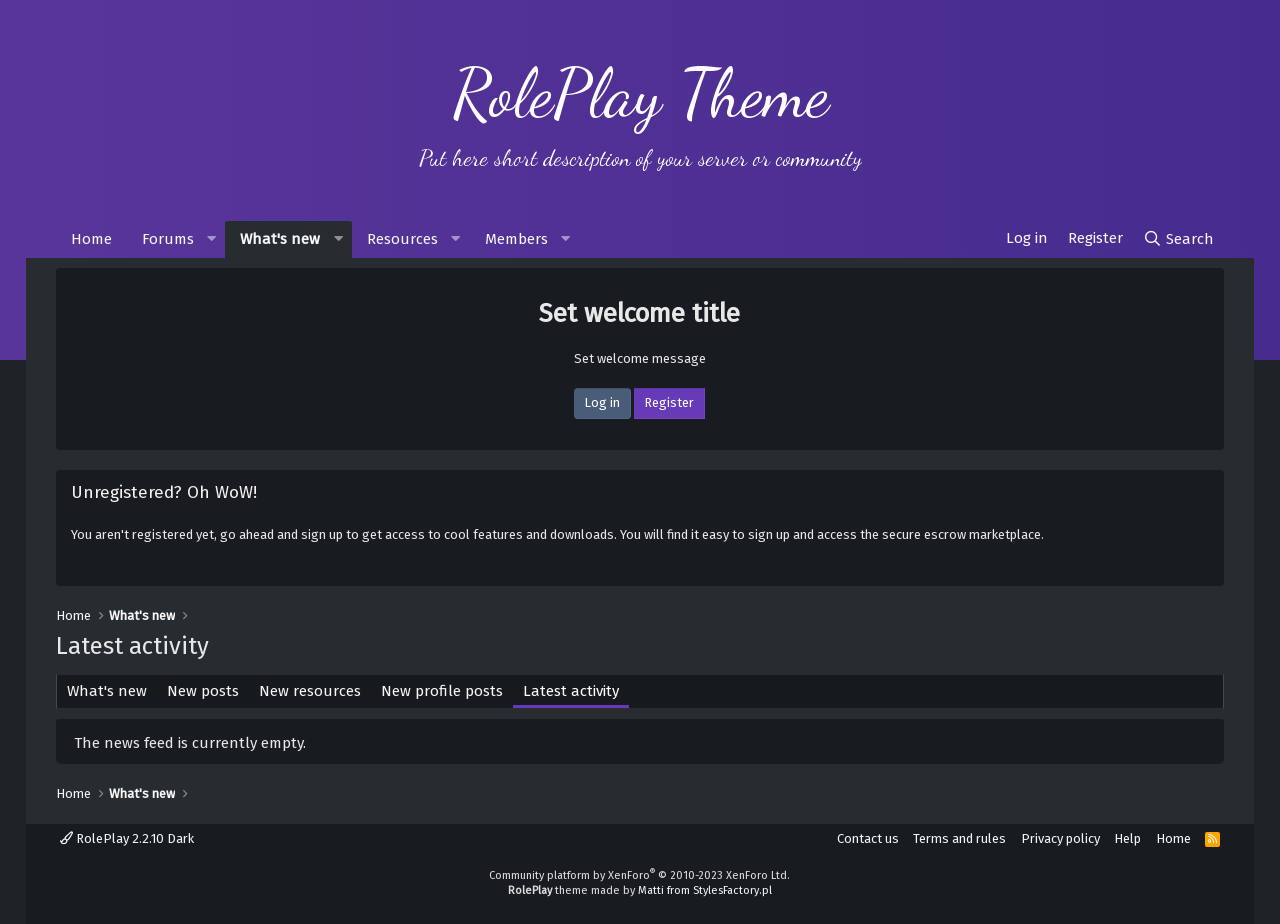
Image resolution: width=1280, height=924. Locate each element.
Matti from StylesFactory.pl (705, 890)
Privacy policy (1060, 838)
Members (516, 239)
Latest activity (571, 691)
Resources (402, 239)
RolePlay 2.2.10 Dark (127, 838)
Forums (168, 239)
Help (1127, 838)
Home (91, 239)
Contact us (868, 838)
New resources (310, 691)
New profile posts (442, 691)
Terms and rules (959, 838)
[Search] (1178, 239)
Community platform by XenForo (639, 875)
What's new (280, 239)
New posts (203, 691)
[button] (211, 239)
